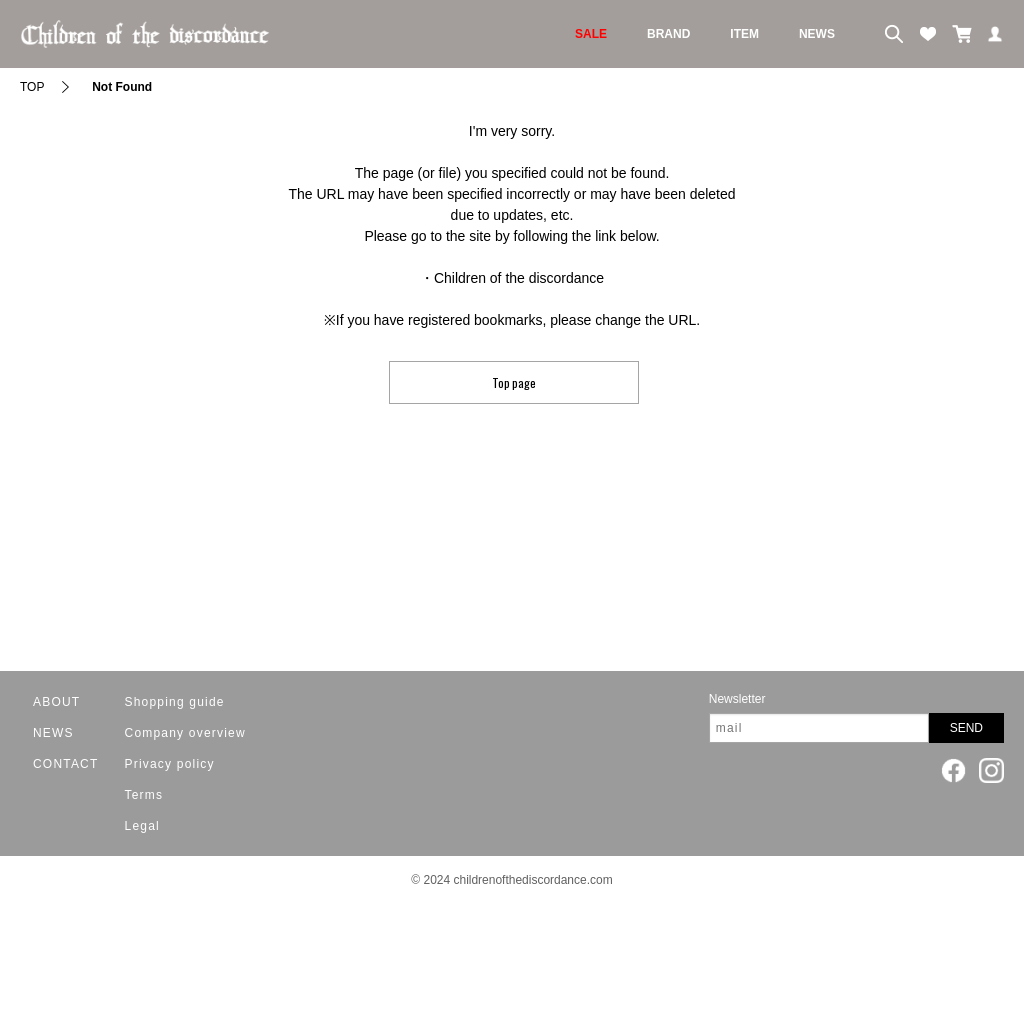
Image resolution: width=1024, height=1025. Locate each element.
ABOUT (56, 702)
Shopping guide (175, 702)
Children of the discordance (519, 278)
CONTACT (66, 764)
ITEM (744, 34)
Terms (144, 795)
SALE (591, 34)
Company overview (185, 733)
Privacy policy (170, 764)
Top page (514, 382)
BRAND (668, 34)
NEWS (817, 34)
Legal (142, 826)
